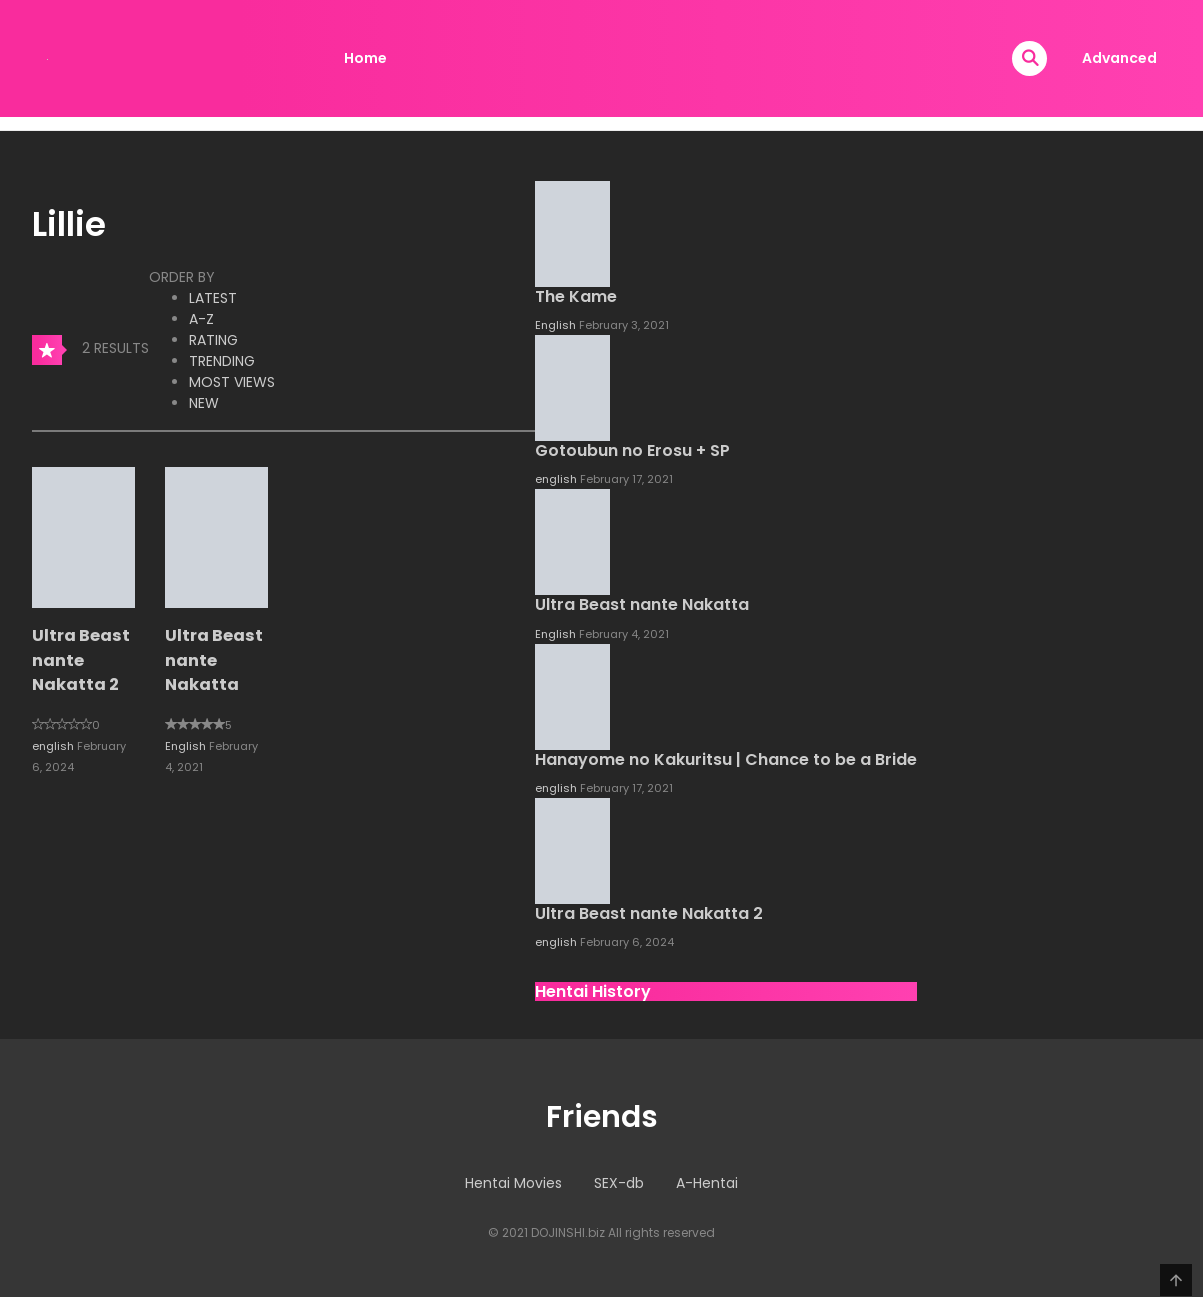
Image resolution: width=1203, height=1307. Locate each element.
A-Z (201, 319)
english (54, 746)
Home (365, 58)
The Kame (576, 296)
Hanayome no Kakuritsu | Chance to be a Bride (726, 759)
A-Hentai (707, 1183)
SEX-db (619, 1183)
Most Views (232, 382)
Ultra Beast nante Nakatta (214, 660)
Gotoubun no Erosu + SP (632, 450)
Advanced (1119, 58)
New (204, 403)
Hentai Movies (513, 1183)
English (187, 746)
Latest (213, 298)
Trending (222, 361)
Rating (213, 340)
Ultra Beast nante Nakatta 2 (81, 660)
